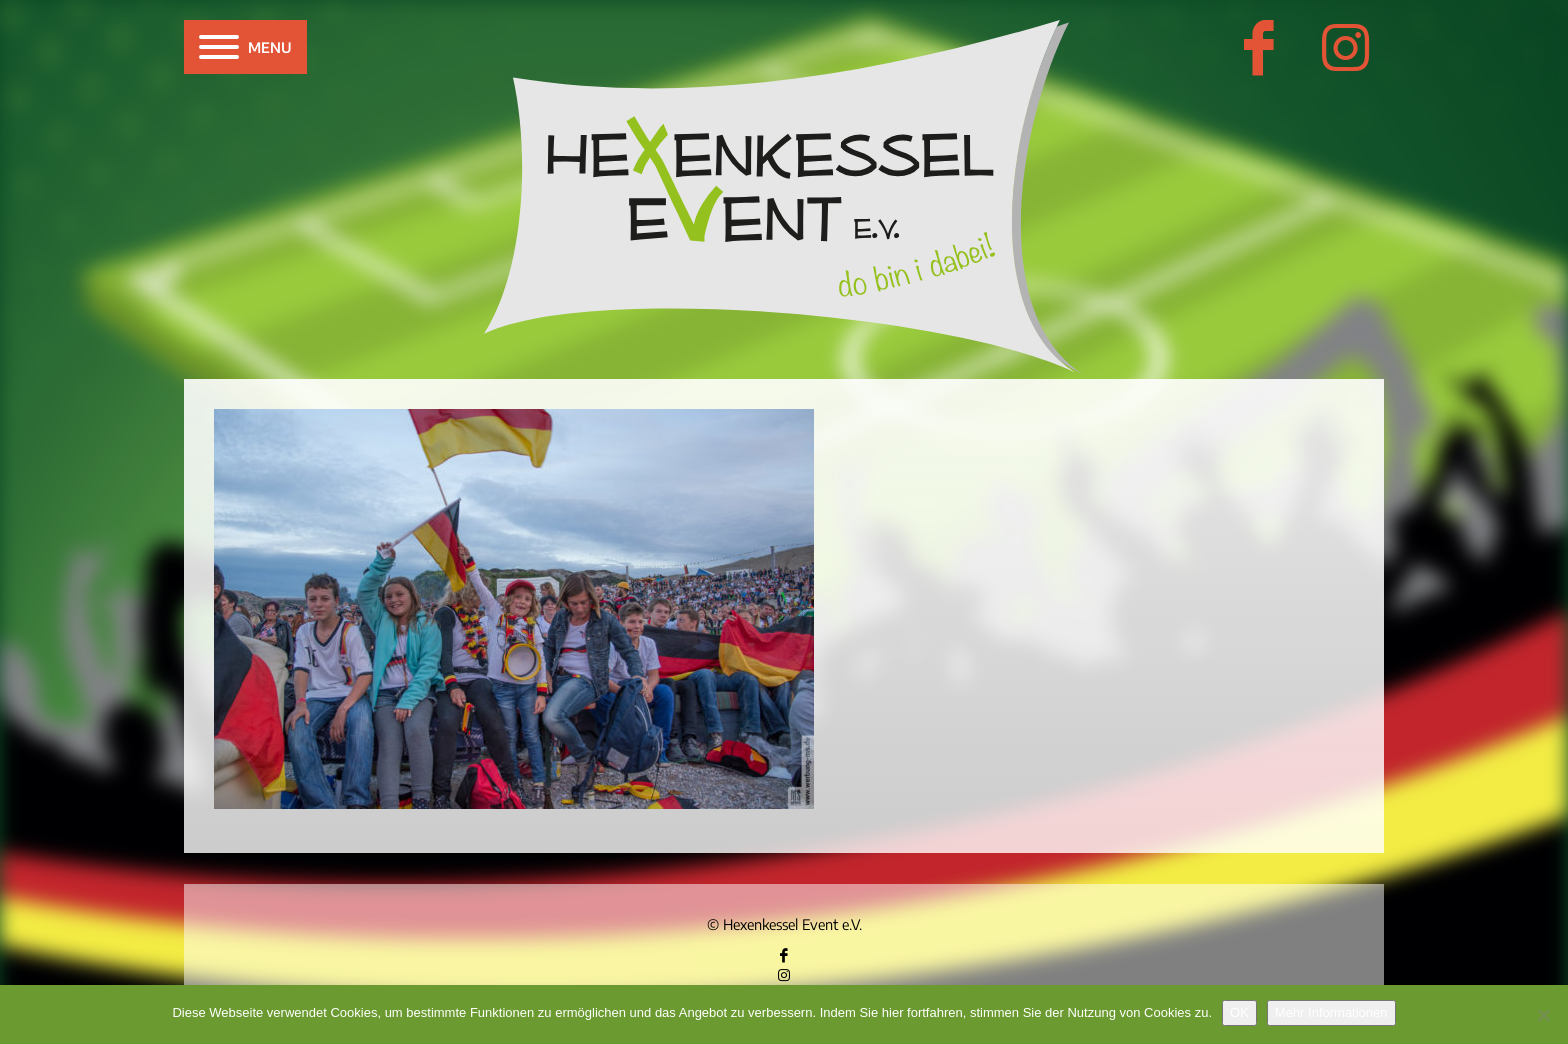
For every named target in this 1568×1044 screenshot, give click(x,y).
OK (1239, 1012)
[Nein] (1543, 1015)
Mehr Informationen (1331, 1012)
